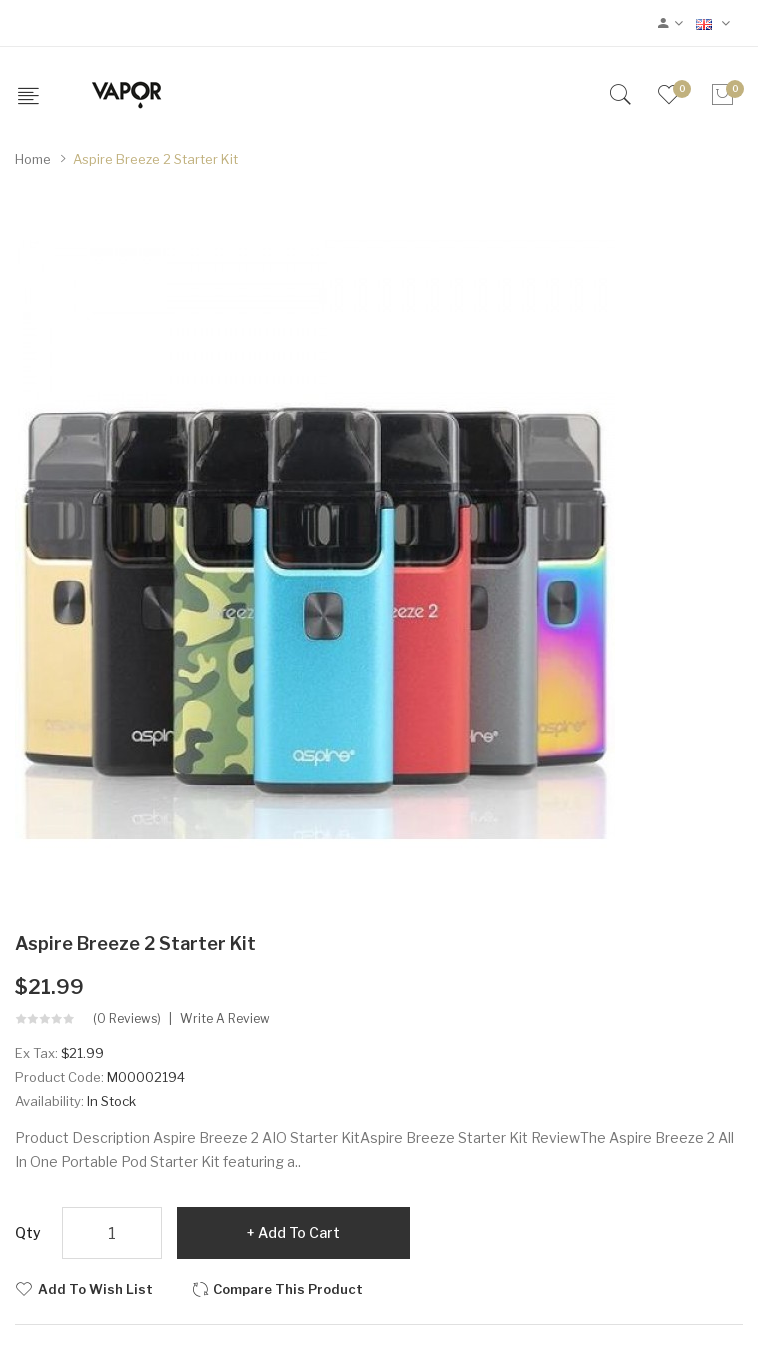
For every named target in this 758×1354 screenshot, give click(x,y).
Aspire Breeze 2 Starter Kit (155, 159)
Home (33, 159)
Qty (28, 1232)
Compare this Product (288, 1289)
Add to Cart (299, 1232)
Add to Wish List (95, 1289)
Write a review (225, 1019)
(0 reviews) (127, 1019)
